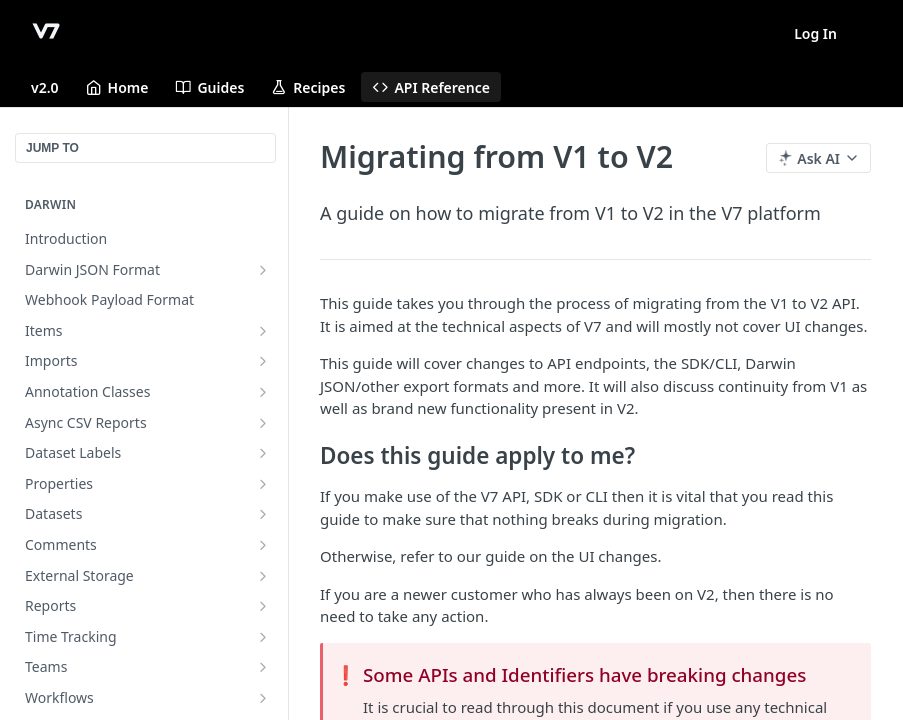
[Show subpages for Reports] (263, 606)
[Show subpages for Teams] (263, 667)
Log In (815, 33)
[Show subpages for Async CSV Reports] (263, 423)
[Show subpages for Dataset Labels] (263, 453)
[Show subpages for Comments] (263, 545)
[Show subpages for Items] (263, 331)
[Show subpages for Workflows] (263, 698)
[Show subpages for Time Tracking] (263, 637)
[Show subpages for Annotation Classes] (263, 392)
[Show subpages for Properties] (263, 484)
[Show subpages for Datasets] (263, 514)
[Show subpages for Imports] (263, 361)
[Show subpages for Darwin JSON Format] (263, 270)
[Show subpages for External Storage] (263, 576)
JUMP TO (52, 148)
